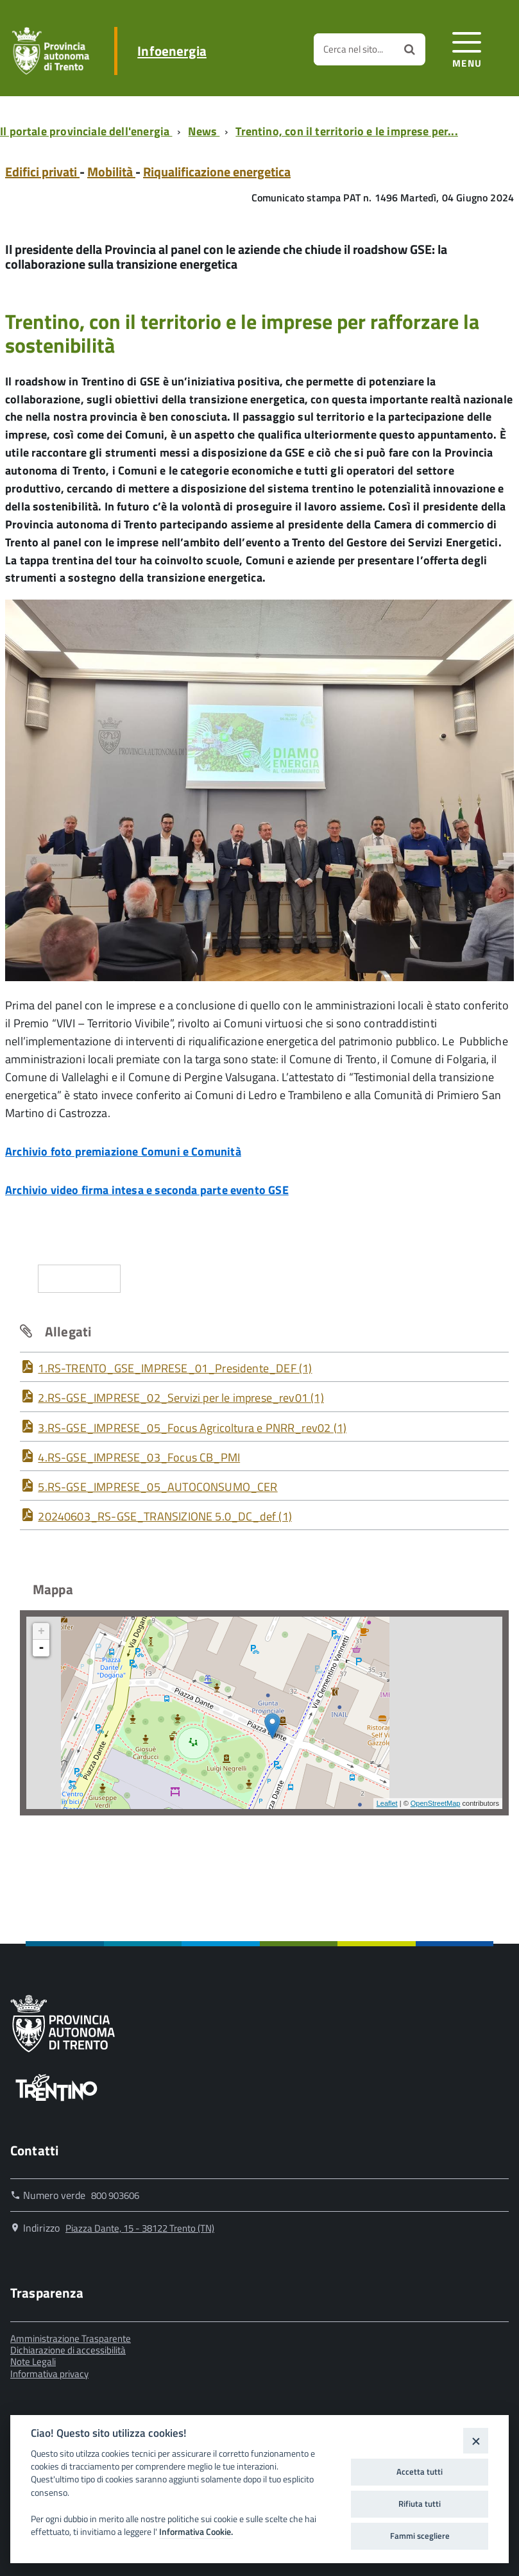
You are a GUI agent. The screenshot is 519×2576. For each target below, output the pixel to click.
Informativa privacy (49, 2373)
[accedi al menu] (467, 47)
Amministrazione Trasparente (70, 2338)
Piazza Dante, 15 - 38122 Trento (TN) (139, 2228)
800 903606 (115, 2195)
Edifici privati (42, 171)
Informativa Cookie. (196, 2531)
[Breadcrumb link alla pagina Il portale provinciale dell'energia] (88, 131)
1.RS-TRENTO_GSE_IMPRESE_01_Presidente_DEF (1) (175, 1368)
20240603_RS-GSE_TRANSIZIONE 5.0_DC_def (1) (165, 1516)
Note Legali (33, 2361)
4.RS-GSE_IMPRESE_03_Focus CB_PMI (139, 1457)
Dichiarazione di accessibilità (68, 2350)
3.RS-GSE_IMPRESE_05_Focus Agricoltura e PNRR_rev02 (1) (192, 1427)
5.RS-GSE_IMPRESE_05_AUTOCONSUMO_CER (157, 1486)
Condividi (79, 1278)
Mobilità (111, 171)
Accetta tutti (419, 2471)
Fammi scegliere (420, 2535)
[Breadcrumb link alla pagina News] (206, 131)
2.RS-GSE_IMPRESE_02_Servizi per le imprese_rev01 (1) (180, 1397)
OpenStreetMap (436, 1803)
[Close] (475, 2440)
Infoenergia (172, 51)
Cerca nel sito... (353, 49)
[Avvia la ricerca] (409, 49)
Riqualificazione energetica (217, 171)
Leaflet (387, 1803)
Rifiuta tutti (419, 2503)
